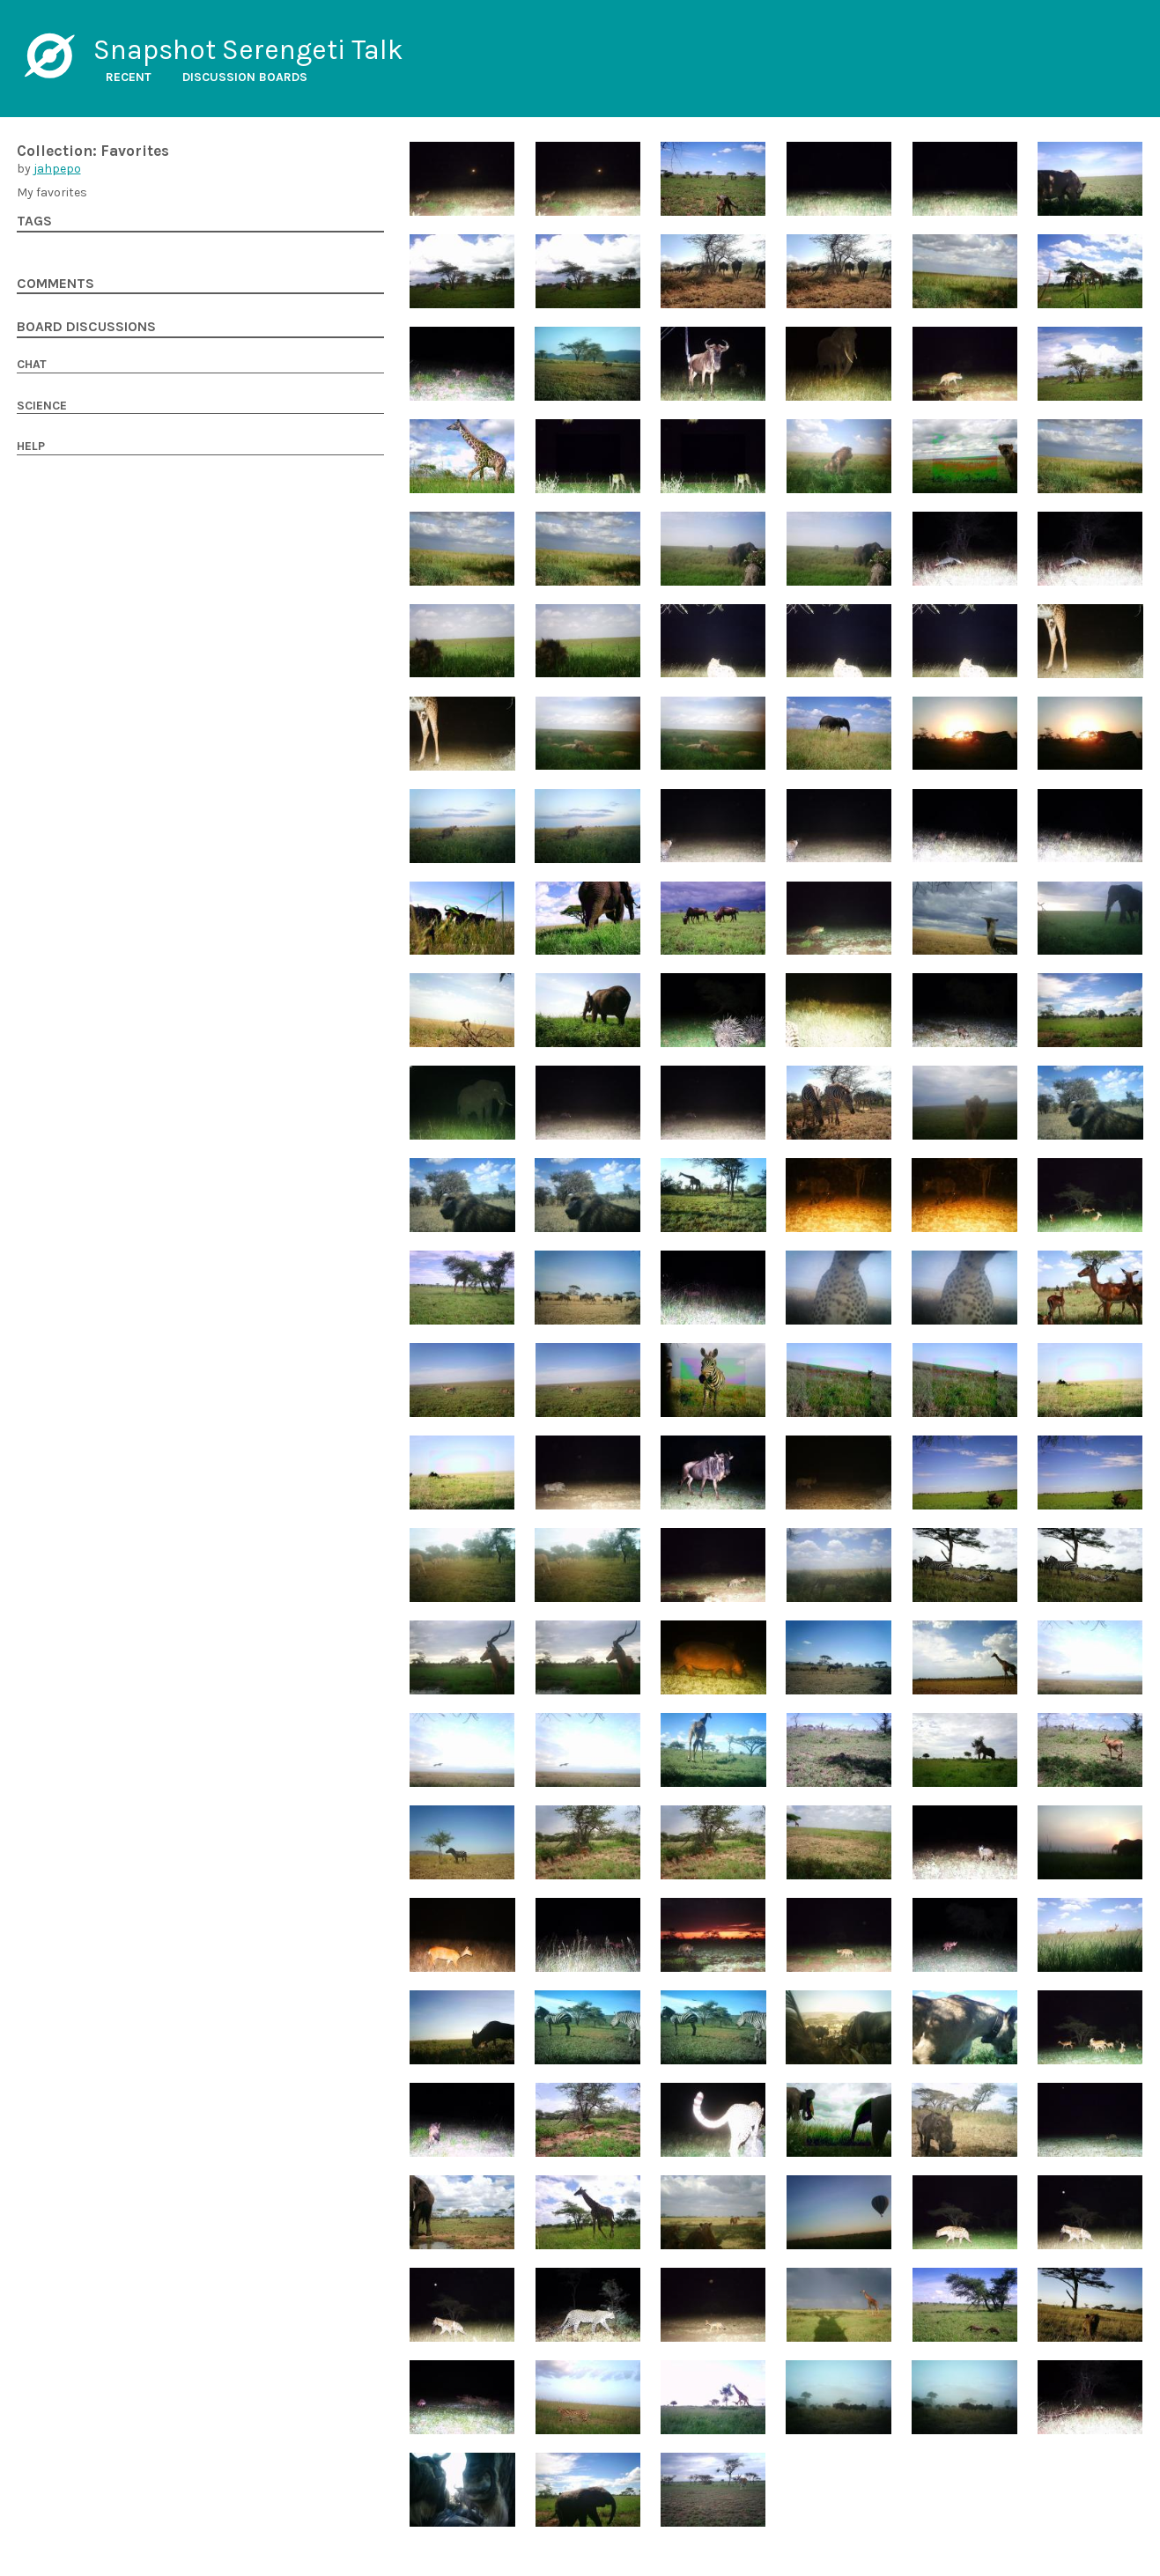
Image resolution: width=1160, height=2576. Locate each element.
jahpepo (57, 168)
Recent (128, 77)
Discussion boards (244, 77)
